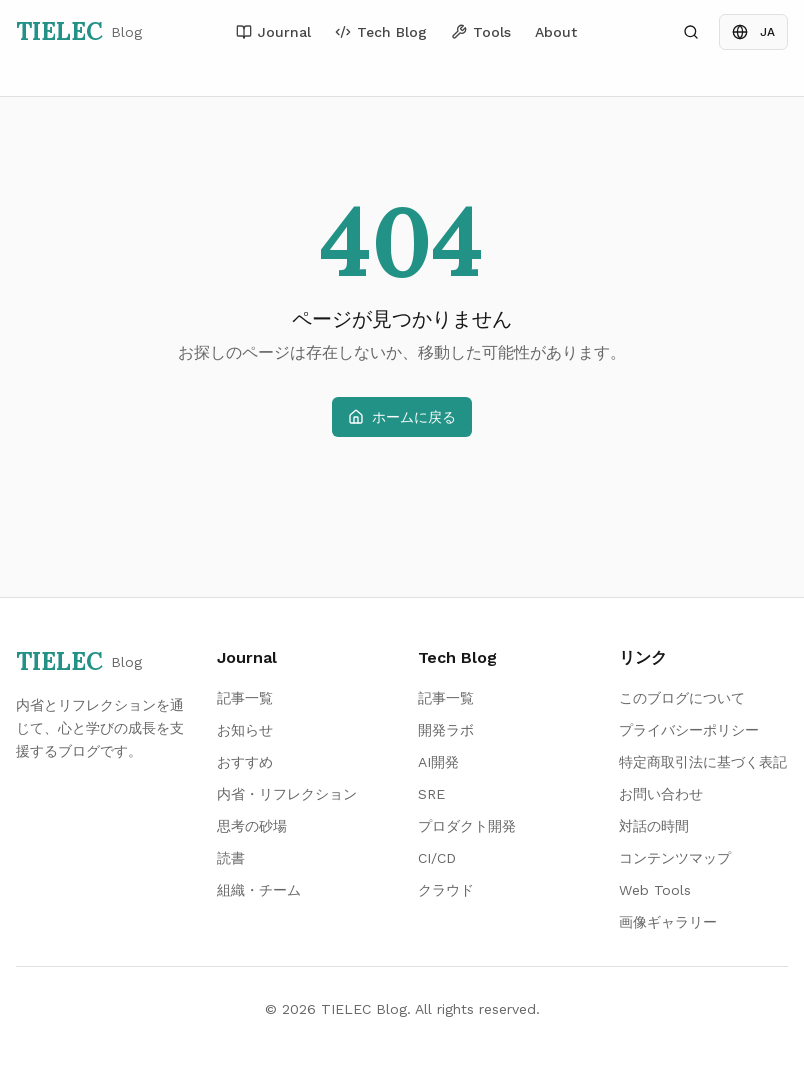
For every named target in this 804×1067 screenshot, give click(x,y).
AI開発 (438, 762)
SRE (431, 794)
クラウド (446, 890)
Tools (481, 32)
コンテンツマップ (675, 858)
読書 (231, 858)
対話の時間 (654, 826)
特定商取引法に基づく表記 (703, 762)
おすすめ (245, 762)
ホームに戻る (402, 417)
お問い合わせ (661, 794)
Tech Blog (381, 32)
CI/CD (437, 858)
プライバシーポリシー (689, 730)
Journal (273, 32)
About (556, 32)
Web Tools (655, 890)
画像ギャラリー (668, 922)
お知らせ (245, 730)
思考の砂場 (252, 826)
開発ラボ (446, 730)
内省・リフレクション (287, 794)
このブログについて (682, 698)
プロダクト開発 (467, 826)
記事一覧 (245, 698)
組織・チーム (259, 890)
